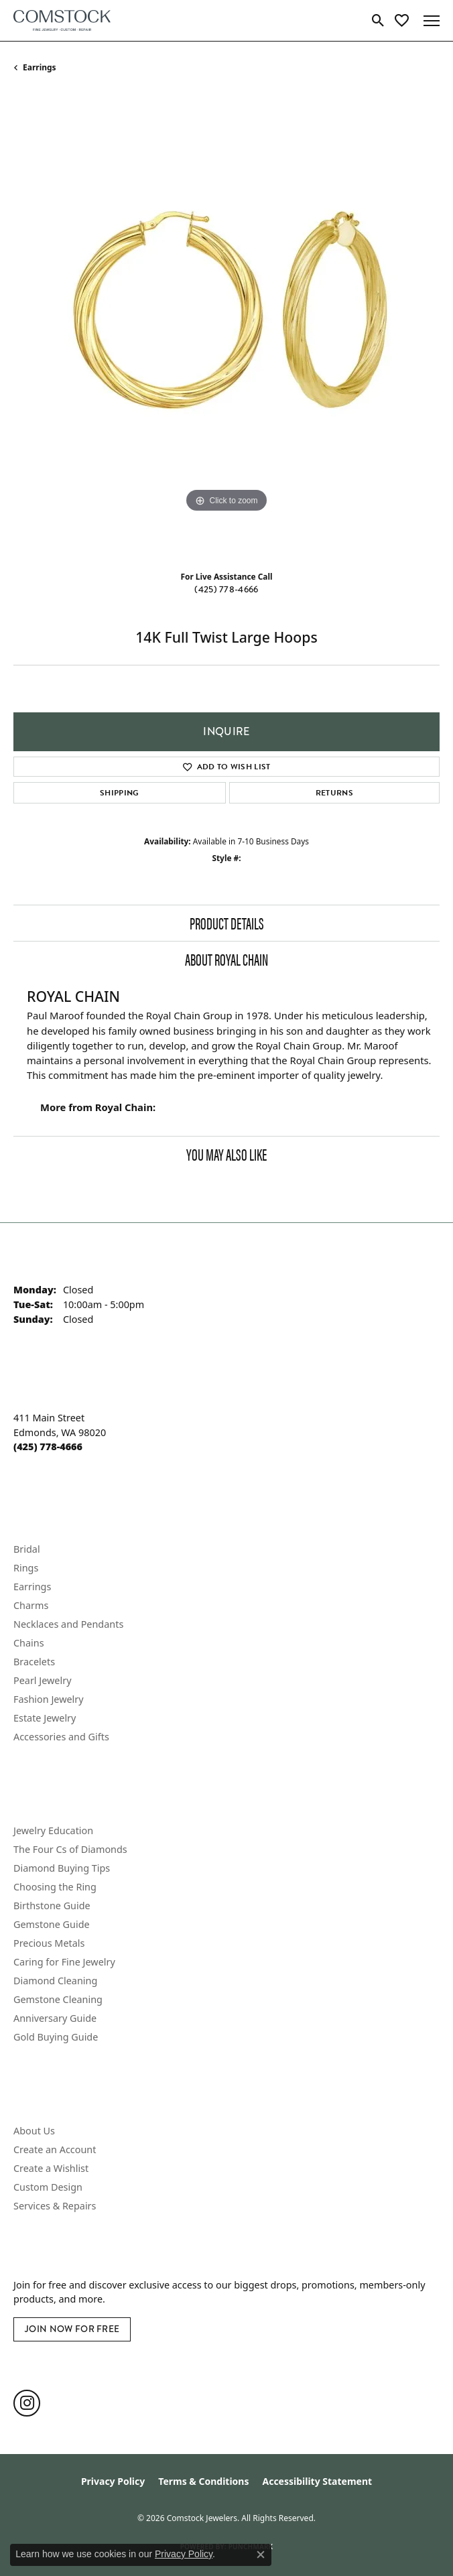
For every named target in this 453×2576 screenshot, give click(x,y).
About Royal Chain (226, 959)
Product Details (227, 922)
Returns (334, 793)
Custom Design (47, 2187)
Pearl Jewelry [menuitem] (42, 1680)
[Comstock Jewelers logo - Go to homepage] (62, 20)
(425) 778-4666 (226, 589)
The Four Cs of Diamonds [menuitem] (70, 1849)
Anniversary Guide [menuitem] (54, 2018)
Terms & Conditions (203, 2481)
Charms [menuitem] (30, 1605)
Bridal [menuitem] (26, 1549)
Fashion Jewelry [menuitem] (48, 1699)
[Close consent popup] (261, 2555)
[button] (378, 20)
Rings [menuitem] (25, 1567)
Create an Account (54, 2149)
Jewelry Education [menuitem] (53, 1830)
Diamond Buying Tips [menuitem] (61, 1868)
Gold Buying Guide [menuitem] (55, 2037)
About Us (34, 2130)
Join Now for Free (72, 2329)
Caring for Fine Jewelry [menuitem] (64, 1961)
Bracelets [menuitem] (34, 1661)
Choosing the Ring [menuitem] (54, 1886)
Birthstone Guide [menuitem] (51, 1905)
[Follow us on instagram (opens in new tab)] (26, 2403)
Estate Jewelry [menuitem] (44, 1718)
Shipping (119, 793)
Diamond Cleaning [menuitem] (55, 1980)
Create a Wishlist (50, 2168)
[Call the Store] (47, 1446)
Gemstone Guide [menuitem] (51, 1924)
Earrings (39, 67)
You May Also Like (226, 1154)
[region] (226, 327)
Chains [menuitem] (28, 1642)
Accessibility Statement (317, 2481)
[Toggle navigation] (431, 21)
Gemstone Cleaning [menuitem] (58, 1999)
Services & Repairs (54, 2205)
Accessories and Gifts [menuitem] (61, 1736)
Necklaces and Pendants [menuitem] (68, 1624)
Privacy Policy (113, 2481)
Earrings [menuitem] (32, 1586)
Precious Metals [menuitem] (48, 1943)
